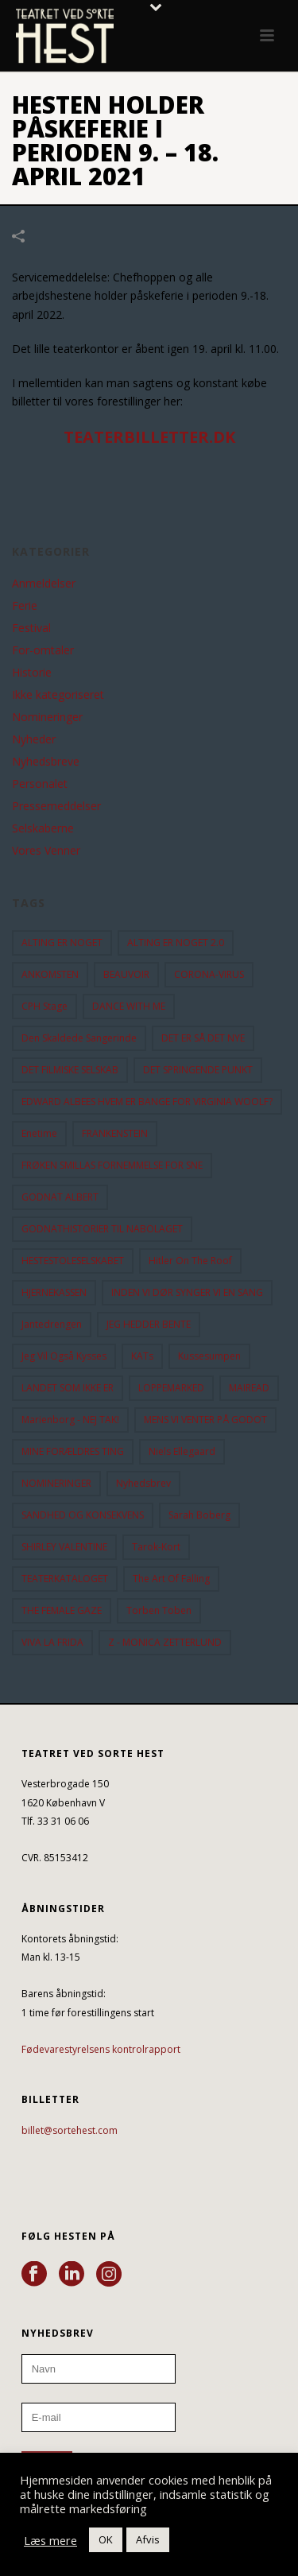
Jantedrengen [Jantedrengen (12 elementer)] (51, 1324)
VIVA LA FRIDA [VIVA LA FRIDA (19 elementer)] (52, 1642)
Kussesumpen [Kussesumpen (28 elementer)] (209, 1356)
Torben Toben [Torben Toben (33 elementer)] (159, 1610)
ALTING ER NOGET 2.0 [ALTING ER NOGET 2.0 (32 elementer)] (175, 942)
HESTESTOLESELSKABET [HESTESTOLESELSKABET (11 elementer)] (72, 1260)
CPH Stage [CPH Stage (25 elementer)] (44, 1006)
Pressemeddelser (56, 806)
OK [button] (106, 2539)
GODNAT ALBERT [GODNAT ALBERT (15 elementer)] (60, 1197)
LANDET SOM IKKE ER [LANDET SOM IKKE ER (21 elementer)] (67, 1388)
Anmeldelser (43, 583)
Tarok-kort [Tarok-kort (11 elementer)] (156, 1547)
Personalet (40, 784)
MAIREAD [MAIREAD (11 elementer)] (249, 1388)
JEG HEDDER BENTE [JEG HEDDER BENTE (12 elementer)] (148, 1324)
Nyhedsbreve (45, 762)
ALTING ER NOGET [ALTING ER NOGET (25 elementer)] (62, 942)
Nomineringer (47, 717)
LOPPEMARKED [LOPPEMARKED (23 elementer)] (171, 1388)
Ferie (24, 606)
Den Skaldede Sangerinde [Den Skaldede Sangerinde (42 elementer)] (79, 1038)
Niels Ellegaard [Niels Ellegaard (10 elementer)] (182, 1451)
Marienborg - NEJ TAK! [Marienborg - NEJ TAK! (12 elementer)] (70, 1419)
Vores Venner (46, 851)
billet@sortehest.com (69, 2130)
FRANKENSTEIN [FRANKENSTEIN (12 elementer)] (115, 1133)
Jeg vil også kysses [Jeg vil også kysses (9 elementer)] (63, 1356)
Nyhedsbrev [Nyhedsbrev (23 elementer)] (143, 1483)
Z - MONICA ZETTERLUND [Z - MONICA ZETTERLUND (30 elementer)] (165, 1642)
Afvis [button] (148, 2539)
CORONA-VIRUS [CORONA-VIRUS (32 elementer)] (209, 974)
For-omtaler (43, 650)
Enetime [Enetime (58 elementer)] (39, 1133)
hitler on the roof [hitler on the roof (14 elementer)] (190, 1260)
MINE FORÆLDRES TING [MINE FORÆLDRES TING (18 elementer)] (72, 1451)
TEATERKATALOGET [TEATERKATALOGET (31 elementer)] (64, 1578)
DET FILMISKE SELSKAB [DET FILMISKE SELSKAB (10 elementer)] (69, 1070)
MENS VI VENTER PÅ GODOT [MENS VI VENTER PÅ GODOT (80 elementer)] (205, 1419)
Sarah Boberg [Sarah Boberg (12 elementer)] (199, 1515)
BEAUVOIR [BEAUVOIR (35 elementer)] (126, 974)
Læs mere (50, 2540)
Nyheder (34, 739)
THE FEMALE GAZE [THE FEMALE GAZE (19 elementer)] (61, 1610)
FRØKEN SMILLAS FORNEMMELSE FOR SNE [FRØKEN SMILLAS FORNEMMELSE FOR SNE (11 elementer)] (112, 1165)
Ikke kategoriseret (58, 695)
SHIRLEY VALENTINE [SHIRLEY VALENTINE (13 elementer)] (64, 1547)
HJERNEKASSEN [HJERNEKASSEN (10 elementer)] (54, 1292)
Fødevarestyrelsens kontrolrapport (100, 2049)
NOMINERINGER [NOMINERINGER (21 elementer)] (56, 1483)
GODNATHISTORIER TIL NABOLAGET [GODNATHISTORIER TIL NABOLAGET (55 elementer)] (102, 1229)
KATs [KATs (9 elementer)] (142, 1356)
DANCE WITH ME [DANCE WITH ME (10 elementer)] (128, 1006)
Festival (31, 628)
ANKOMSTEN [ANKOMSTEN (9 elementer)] (50, 974)
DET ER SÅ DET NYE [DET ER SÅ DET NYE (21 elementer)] (203, 1038)
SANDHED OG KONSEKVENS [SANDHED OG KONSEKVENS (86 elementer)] (82, 1515)
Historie (32, 672)
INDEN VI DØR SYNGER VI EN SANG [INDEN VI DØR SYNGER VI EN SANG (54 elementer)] (187, 1292)
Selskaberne (43, 828)
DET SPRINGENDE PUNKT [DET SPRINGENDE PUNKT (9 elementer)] (198, 1070)
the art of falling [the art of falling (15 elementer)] (171, 1578)
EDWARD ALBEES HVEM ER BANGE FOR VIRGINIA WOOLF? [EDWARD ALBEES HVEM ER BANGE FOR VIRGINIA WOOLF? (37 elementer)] (147, 1101)
